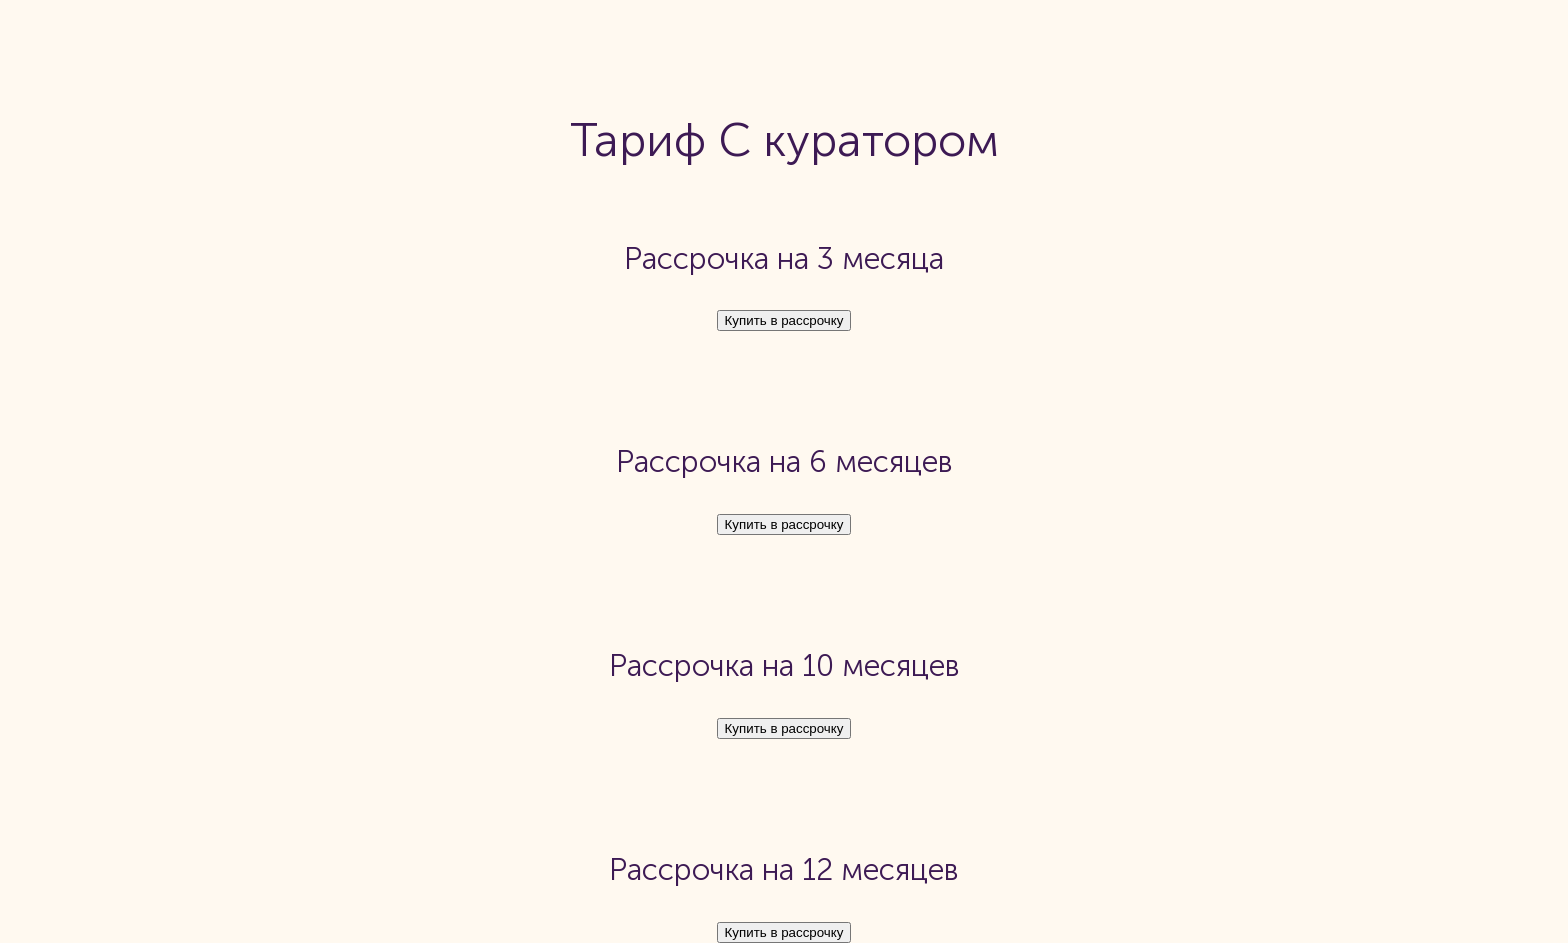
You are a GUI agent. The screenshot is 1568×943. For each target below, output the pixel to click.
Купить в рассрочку (784, 320)
